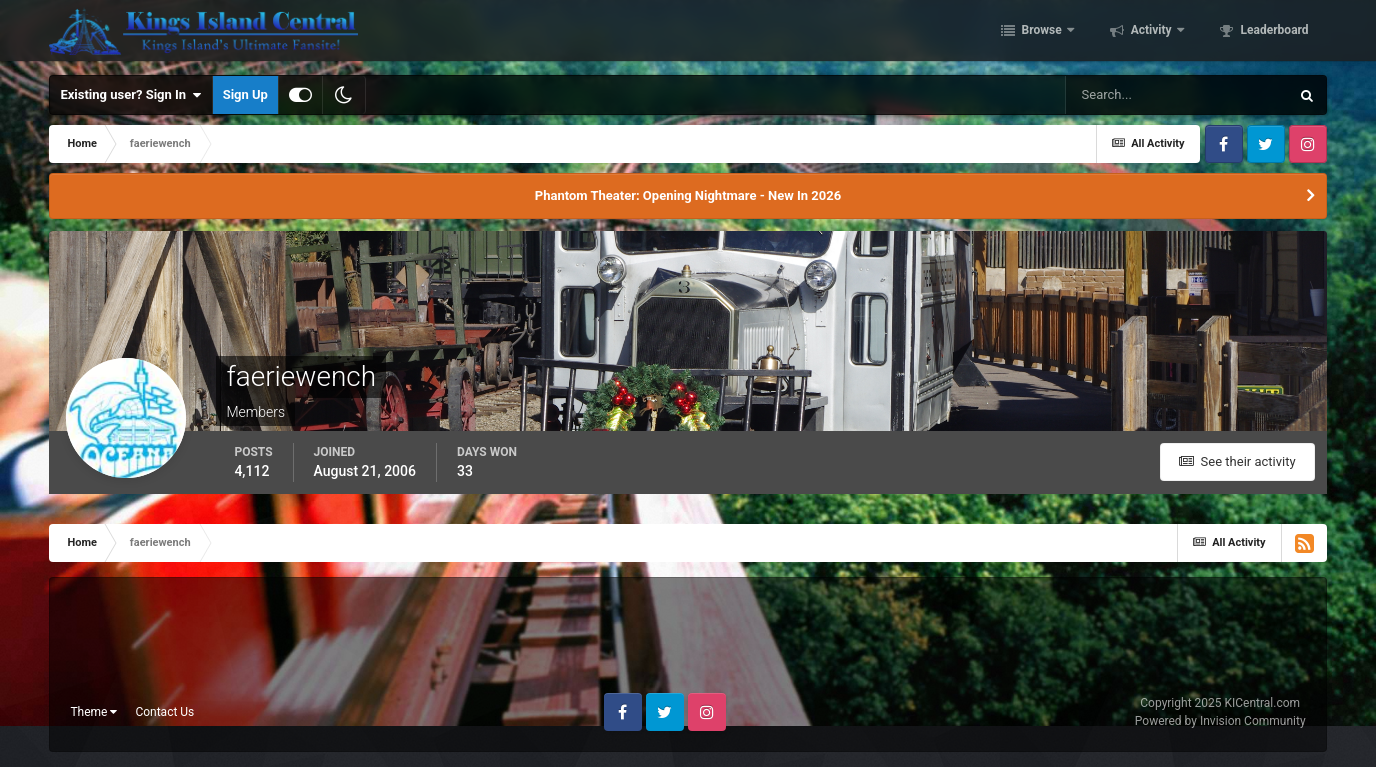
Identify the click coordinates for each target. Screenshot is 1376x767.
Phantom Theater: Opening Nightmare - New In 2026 (688, 195)
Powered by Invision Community (1220, 721)
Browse (1042, 33)
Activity (1151, 33)
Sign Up (245, 94)
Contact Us (164, 712)
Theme (93, 712)
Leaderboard (1273, 33)
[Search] (1177, 95)
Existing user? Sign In (130, 95)
